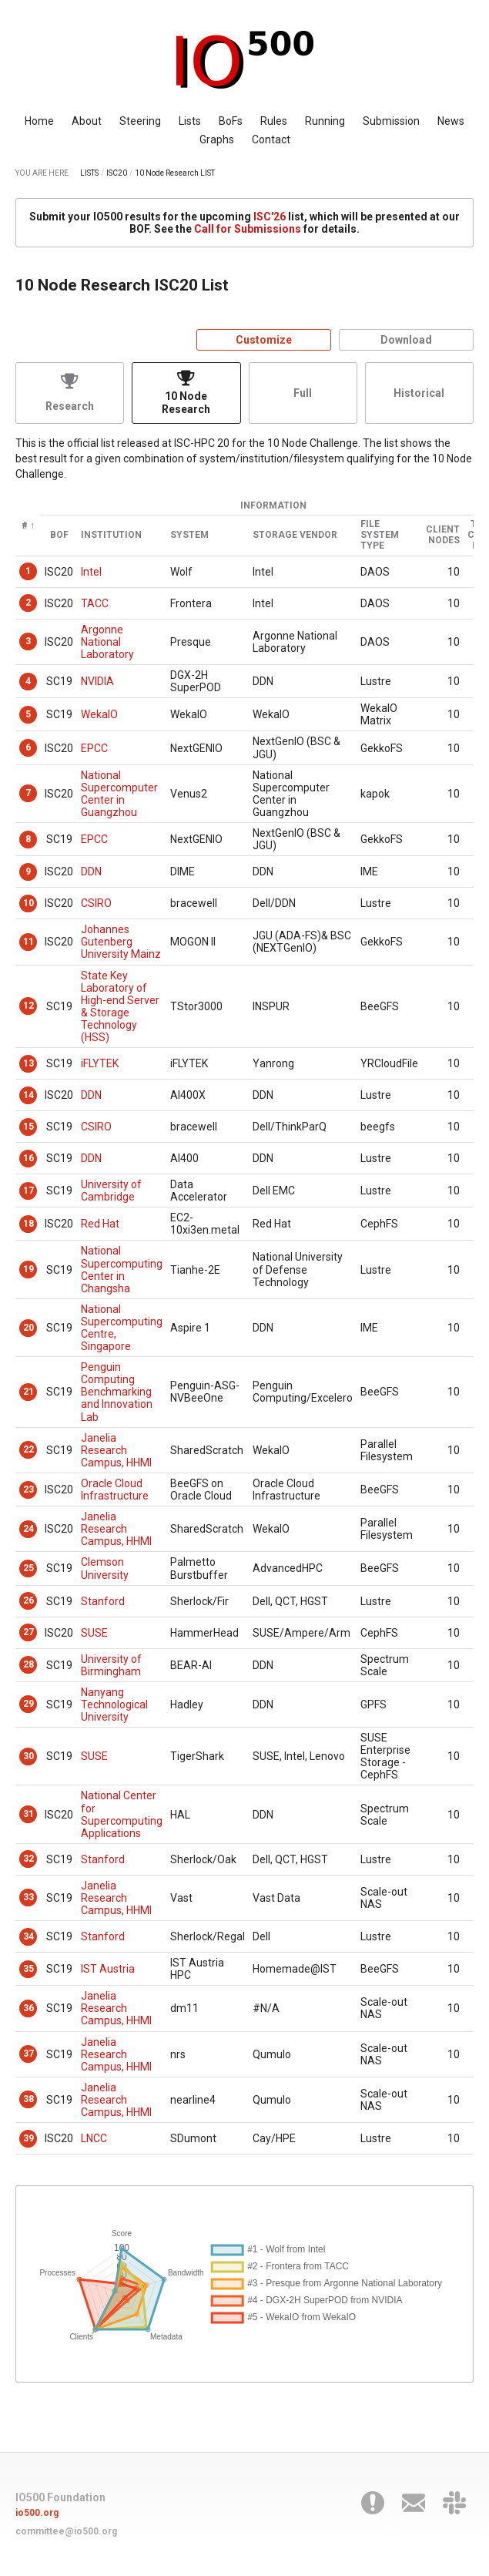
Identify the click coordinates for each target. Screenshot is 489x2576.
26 (28, 1600)
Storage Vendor (295, 535)
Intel (91, 572)
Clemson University (105, 1568)
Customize (264, 340)
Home (39, 121)
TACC (95, 603)
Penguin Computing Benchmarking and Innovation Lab (116, 1391)
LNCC (94, 2138)
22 (28, 1449)
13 (28, 1063)
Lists (190, 121)
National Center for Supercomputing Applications (121, 1814)
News (450, 121)
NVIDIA (97, 681)
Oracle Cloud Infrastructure (115, 1489)
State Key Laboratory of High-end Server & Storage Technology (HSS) (120, 1006)
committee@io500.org (66, 2531)
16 (28, 1158)
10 (28, 903)
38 (28, 2099)
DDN (91, 871)
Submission (391, 121)
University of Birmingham (111, 1665)
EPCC (94, 748)
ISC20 (116, 173)
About (87, 121)
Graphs (216, 139)
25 (28, 1568)
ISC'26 (269, 216)
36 (28, 2008)
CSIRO (96, 903)
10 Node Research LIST (175, 173)
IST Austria (108, 1969)
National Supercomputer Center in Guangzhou (119, 793)
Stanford (103, 1601)
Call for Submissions (247, 229)
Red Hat (100, 1223)
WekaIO (99, 714)
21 (28, 1391)
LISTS (89, 173)
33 (28, 1897)
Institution (111, 535)
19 (28, 1269)
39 (28, 2138)
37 (28, 2053)
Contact (271, 139)
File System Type (379, 535)
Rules (273, 121)
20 (28, 1327)
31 (28, 1814)
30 (28, 1756)
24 (28, 1528)
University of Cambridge (111, 1190)
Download (406, 340)
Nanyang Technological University (114, 1704)
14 (28, 1095)
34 (28, 1936)
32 (28, 1858)
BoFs (231, 121)
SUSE (94, 1633)
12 (28, 1005)
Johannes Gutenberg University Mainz (121, 941)
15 (28, 1126)
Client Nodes (443, 535)
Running (325, 121)
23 (28, 1489)
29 (28, 1703)
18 (28, 1223)
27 (28, 1632)
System (189, 535)
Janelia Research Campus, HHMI (116, 1450)
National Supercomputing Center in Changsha (121, 1269)
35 (28, 1968)
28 (28, 1664)
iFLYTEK (100, 1063)
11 (28, 941)
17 (28, 1190)
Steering (140, 121)
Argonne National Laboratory (107, 641)
